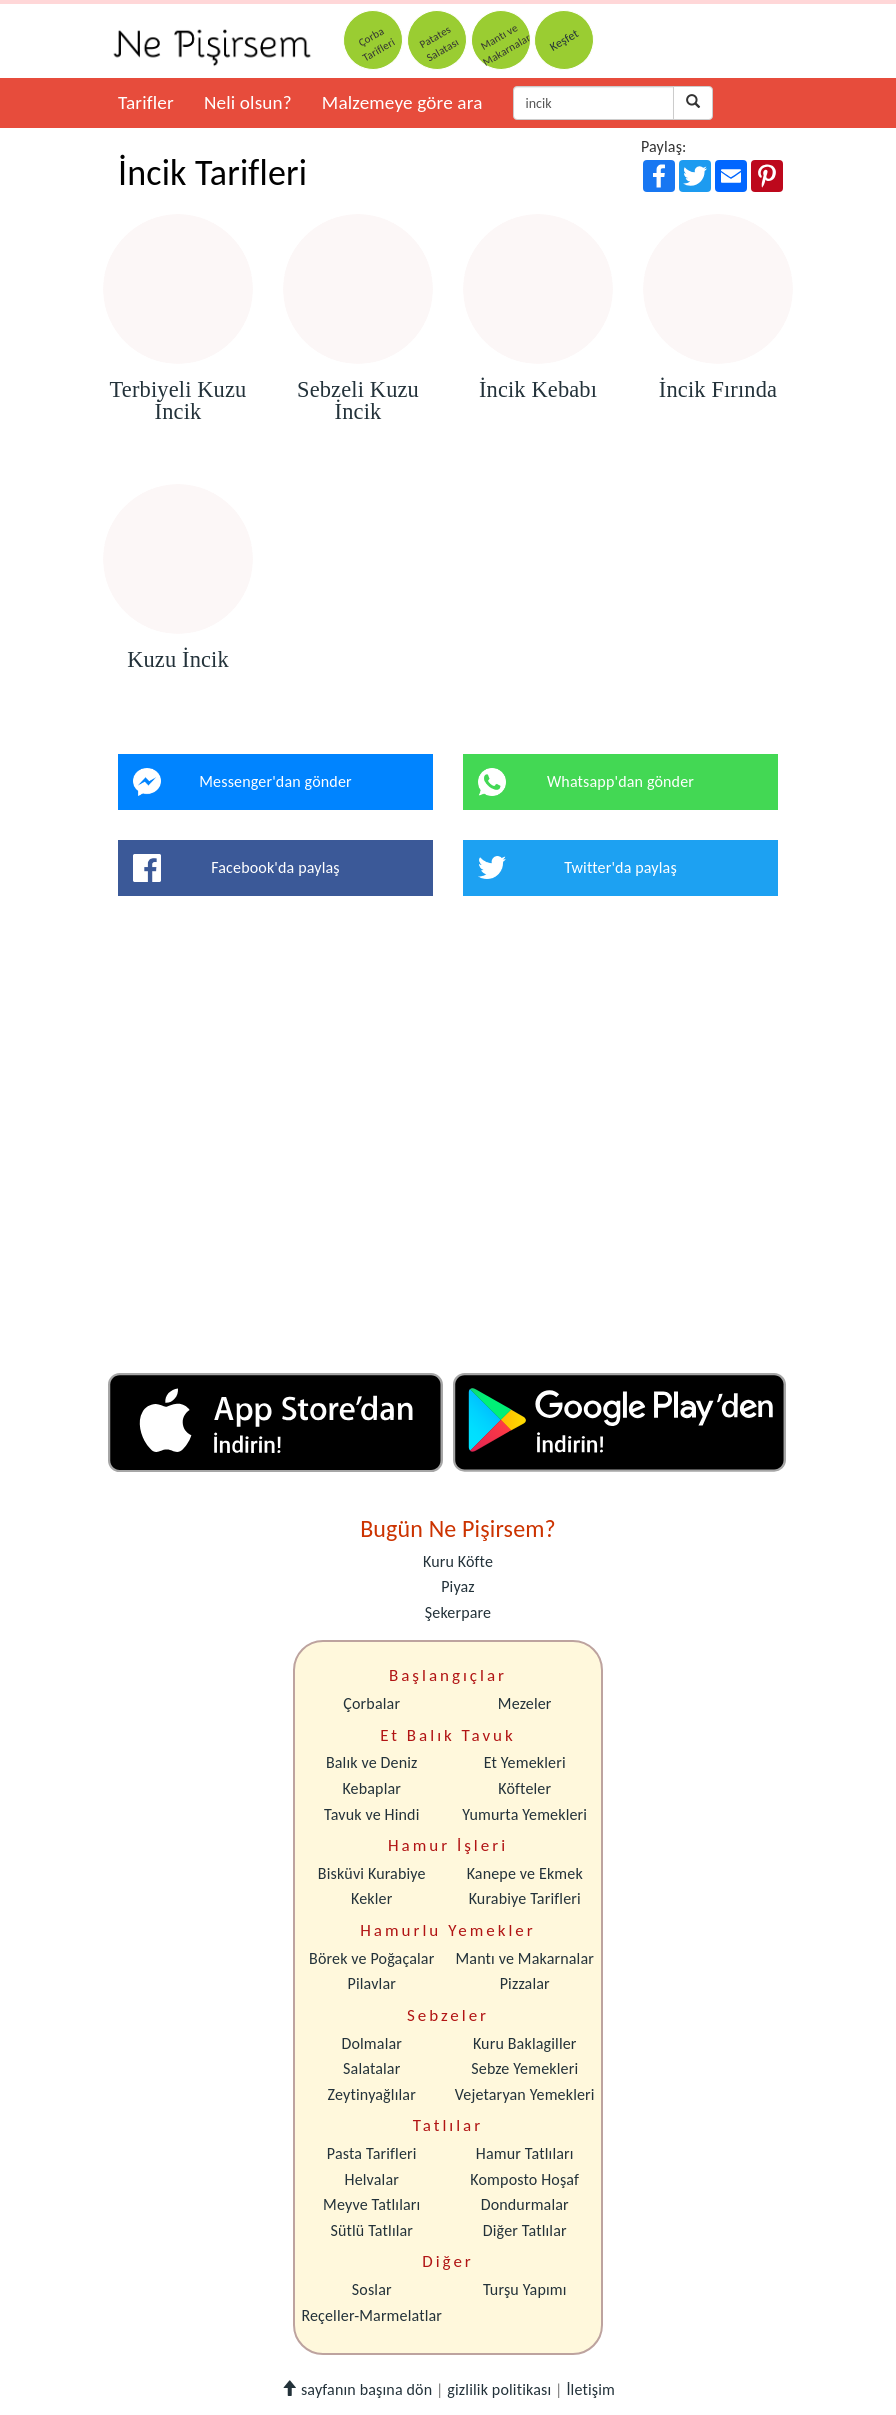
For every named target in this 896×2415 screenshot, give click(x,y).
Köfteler (524, 1788)
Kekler (371, 1898)
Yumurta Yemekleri (524, 1814)
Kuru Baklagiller (525, 2043)
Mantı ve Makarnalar (524, 1958)
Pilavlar (372, 1983)
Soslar (372, 2289)
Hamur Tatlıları (525, 2153)
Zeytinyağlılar (372, 2094)
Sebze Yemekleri (524, 2068)
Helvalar (372, 2179)
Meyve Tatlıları (371, 2204)
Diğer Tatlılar (525, 2230)
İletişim (590, 2389)
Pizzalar (525, 1983)
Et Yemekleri (525, 1762)
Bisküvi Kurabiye (372, 1873)
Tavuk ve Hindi (371, 1814)
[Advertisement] (448, 1142)
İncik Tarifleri (212, 173)
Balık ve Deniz (372, 1762)
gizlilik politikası (499, 2389)
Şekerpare (458, 1612)
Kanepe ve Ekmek (525, 1873)
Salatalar (371, 2068)
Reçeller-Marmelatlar (371, 2315)
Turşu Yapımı (525, 2289)
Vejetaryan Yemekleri (525, 2094)
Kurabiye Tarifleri (525, 1898)
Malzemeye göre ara (402, 102)
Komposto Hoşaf (524, 2179)
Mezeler (525, 1703)
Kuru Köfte (458, 1561)
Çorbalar (371, 1703)
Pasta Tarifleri (372, 2153)
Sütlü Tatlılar (371, 2230)
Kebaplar (371, 1788)
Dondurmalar (525, 2204)
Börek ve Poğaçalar (371, 1958)
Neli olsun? (248, 102)
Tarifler (146, 102)
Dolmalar (371, 2043)
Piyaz (458, 1586)
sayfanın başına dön (356, 2389)
